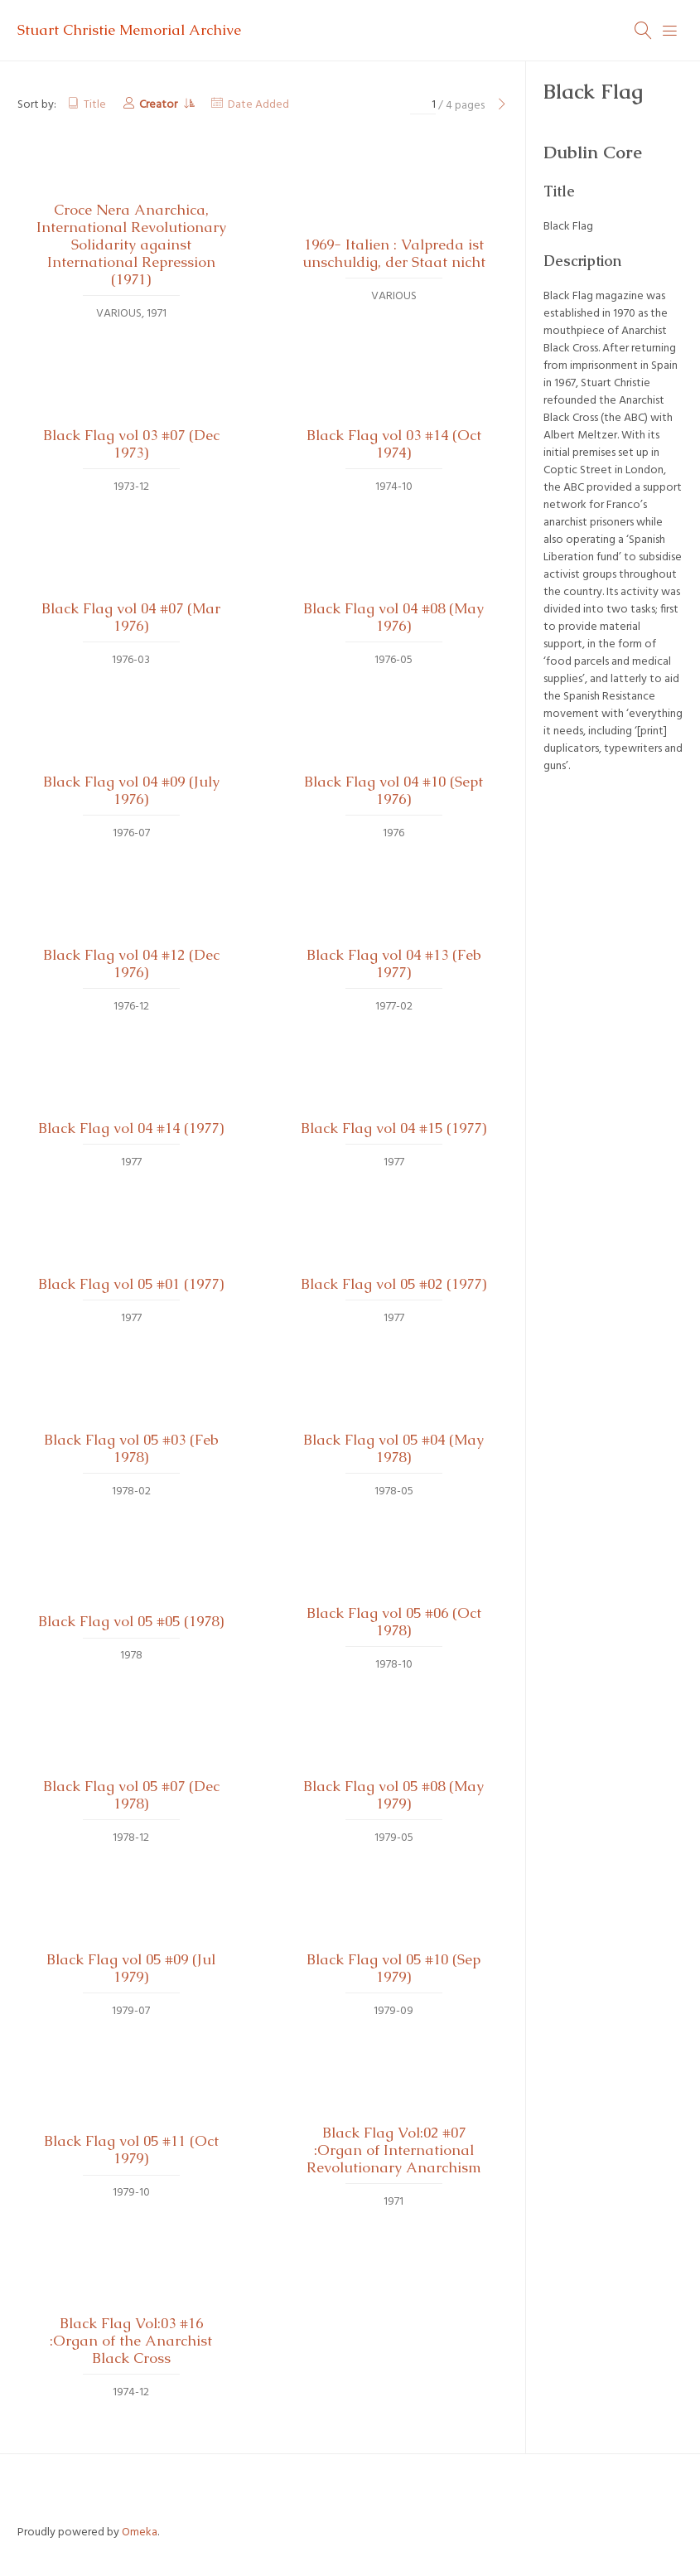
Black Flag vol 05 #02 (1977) (393, 1284)
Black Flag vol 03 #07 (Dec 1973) (131, 444)
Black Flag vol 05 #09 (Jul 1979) (130, 1968)
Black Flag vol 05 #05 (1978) (131, 1621)
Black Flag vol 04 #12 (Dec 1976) (131, 963)
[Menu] (670, 30)
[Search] (643, 30)
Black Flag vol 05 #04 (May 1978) (393, 1448)
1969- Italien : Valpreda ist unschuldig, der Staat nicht (393, 253)
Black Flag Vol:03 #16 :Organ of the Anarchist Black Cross (131, 2340)
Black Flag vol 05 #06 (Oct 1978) (394, 1621)
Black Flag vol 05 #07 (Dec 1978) (131, 1795)
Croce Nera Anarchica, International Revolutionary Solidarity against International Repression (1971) (131, 244)
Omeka (139, 2532)
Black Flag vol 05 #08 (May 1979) (393, 1795)
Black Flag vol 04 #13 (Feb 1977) (394, 963)
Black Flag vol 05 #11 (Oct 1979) (131, 2149)
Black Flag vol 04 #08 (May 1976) (393, 617)
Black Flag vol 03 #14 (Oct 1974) (394, 444)
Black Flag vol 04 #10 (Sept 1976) (393, 790)
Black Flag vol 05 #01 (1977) (131, 1284)
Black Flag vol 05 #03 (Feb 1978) (131, 1448)
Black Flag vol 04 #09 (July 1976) (131, 790)
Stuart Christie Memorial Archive (129, 30)
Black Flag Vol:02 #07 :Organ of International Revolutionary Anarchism (394, 2150)
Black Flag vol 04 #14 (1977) (131, 1128)
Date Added (258, 104)
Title (95, 104)
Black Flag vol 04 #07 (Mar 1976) (130, 617)
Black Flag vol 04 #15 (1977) (393, 1128)
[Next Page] (502, 105)
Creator (159, 104)
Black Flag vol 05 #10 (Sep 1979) (393, 1968)
